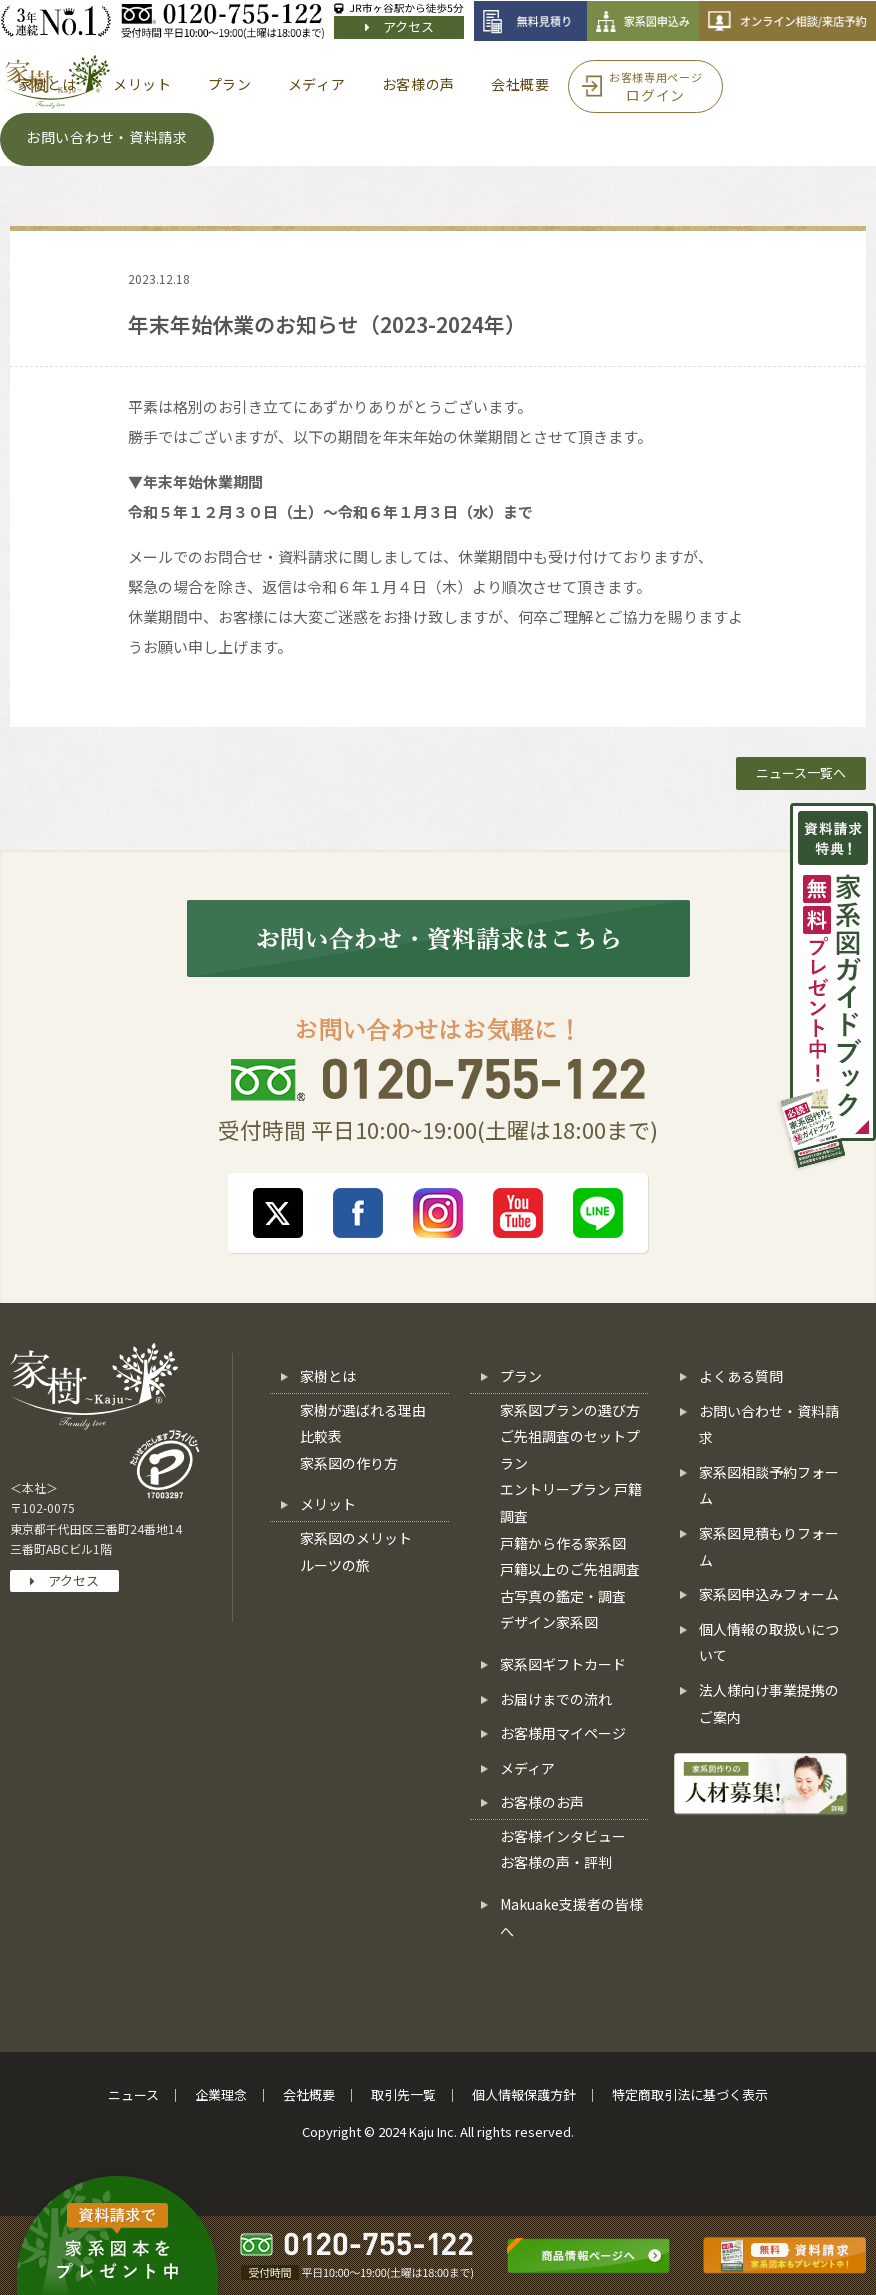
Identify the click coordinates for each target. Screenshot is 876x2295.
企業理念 (221, 2094)
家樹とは (328, 1376)
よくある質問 (741, 1376)
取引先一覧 (403, 2094)
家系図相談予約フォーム (769, 1485)
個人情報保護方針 (524, 2094)
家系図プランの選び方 (570, 1410)
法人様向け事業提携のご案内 (769, 1703)
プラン (521, 1376)
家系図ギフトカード (563, 1664)
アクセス (399, 26)
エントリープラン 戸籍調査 (571, 1502)
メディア (527, 1768)
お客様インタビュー (563, 1836)
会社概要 (309, 2094)
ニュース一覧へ (801, 772)
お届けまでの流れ (556, 1699)
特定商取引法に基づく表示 (690, 2094)
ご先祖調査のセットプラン (570, 1449)
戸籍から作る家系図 (563, 1543)
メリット (328, 1504)
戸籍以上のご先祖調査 (570, 1569)
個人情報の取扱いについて (769, 1642)
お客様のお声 (542, 1802)
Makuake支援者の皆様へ (571, 1917)
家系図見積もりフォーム (769, 1546)
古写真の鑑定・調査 (563, 1596)
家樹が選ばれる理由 (363, 1410)
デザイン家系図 (549, 1622)
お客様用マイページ (563, 1733)
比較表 (321, 1436)
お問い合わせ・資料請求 (769, 1424)
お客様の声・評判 (556, 1862)
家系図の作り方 (349, 1463)
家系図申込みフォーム (769, 1594)
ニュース (133, 2094)
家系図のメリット (356, 1538)
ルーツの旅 (335, 1565)
